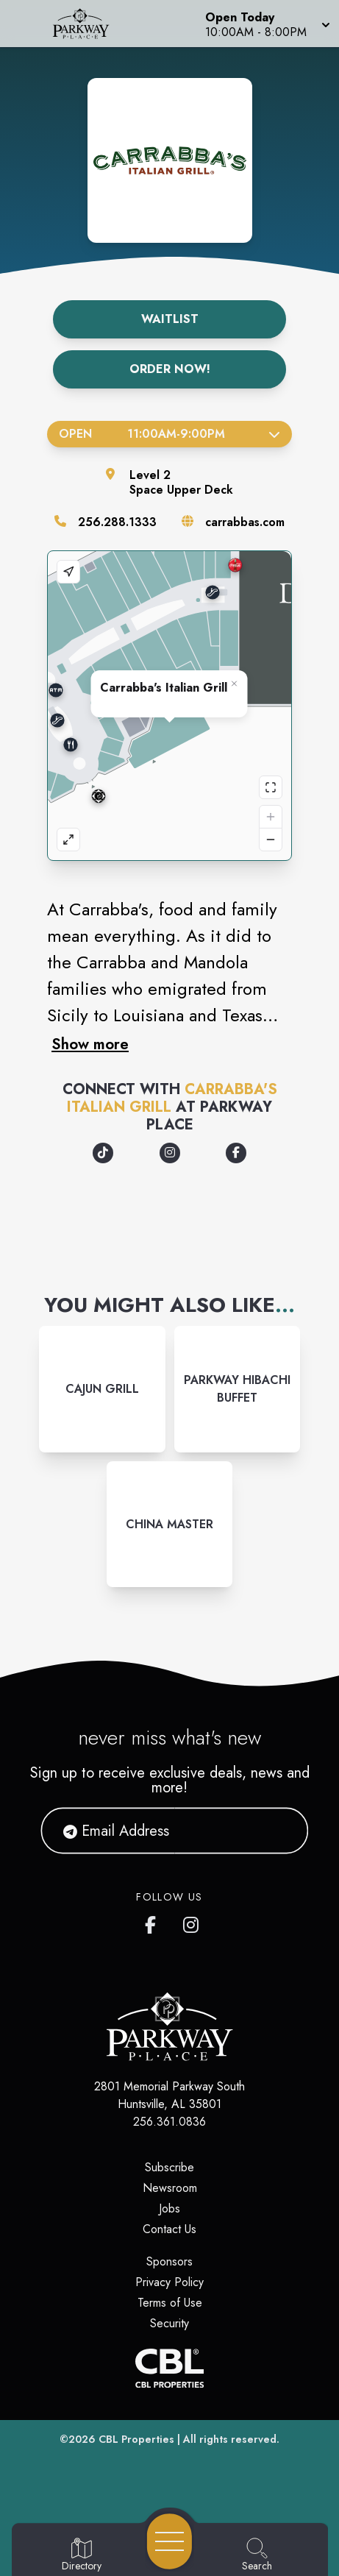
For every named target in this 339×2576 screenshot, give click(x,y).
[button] (266, 23)
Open (169, 433)
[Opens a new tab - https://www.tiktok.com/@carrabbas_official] (103, 1153)
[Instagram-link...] (102, 1389)
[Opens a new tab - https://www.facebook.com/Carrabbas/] (236, 1153)
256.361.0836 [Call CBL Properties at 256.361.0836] (169, 2121)
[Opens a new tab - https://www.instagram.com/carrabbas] (170, 1153)
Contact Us (169, 2229)
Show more (90, 1044)
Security (169, 2323)
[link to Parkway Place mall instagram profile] (192, 1922)
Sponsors (169, 2261)
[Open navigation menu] (169, 2541)
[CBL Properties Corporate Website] (169, 2368)
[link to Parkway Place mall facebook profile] (153, 1922)
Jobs (169, 2208)
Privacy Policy (169, 2282)
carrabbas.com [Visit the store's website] (245, 522)
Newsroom (170, 2187)
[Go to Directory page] (81, 2555)
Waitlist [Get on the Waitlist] (170, 319)
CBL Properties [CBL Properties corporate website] (136, 2439)
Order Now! (169, 369)
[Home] (88, 23)
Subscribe (169, 2167)
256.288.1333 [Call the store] (117, 522)
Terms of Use (170, 2302)
